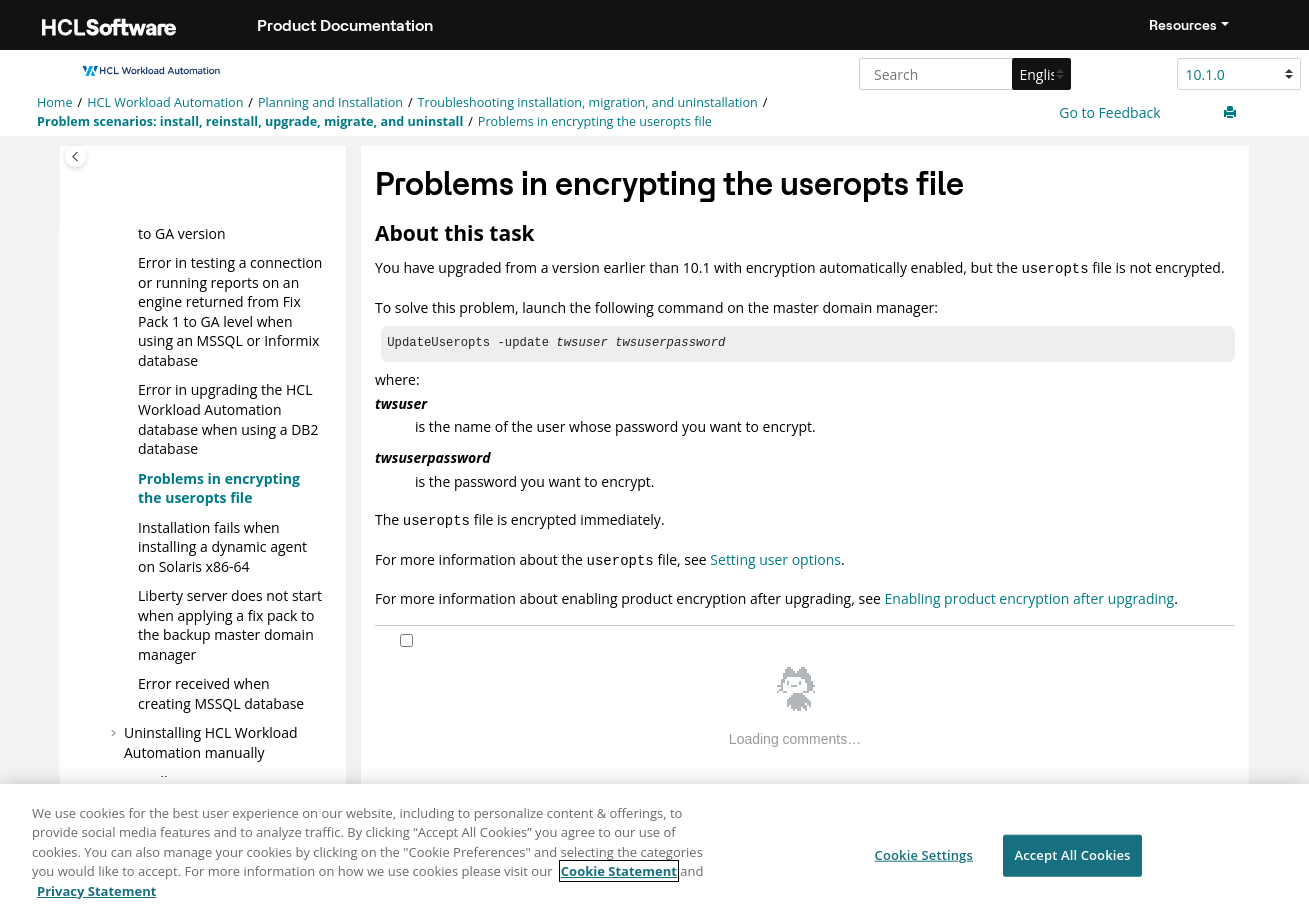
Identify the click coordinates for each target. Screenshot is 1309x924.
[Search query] (962, 74)
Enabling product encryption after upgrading (1030, 594)
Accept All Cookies (1072, 869)
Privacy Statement (96, 905)
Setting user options (775, 557)
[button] (130, 263)
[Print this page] (1232, 113)
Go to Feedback (1108, 112)
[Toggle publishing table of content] (75, 156)
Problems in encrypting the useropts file (595, 121)
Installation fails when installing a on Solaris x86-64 (222, 546)
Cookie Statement (619, 885)
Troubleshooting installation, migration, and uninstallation (588, 102)
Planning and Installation (330, 102)
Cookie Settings (924, 869)
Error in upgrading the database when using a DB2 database (228, 419)
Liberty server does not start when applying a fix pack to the (230, 625)
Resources (1183, 25)
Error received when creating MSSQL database (221, 693)
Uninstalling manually (211, 742)
